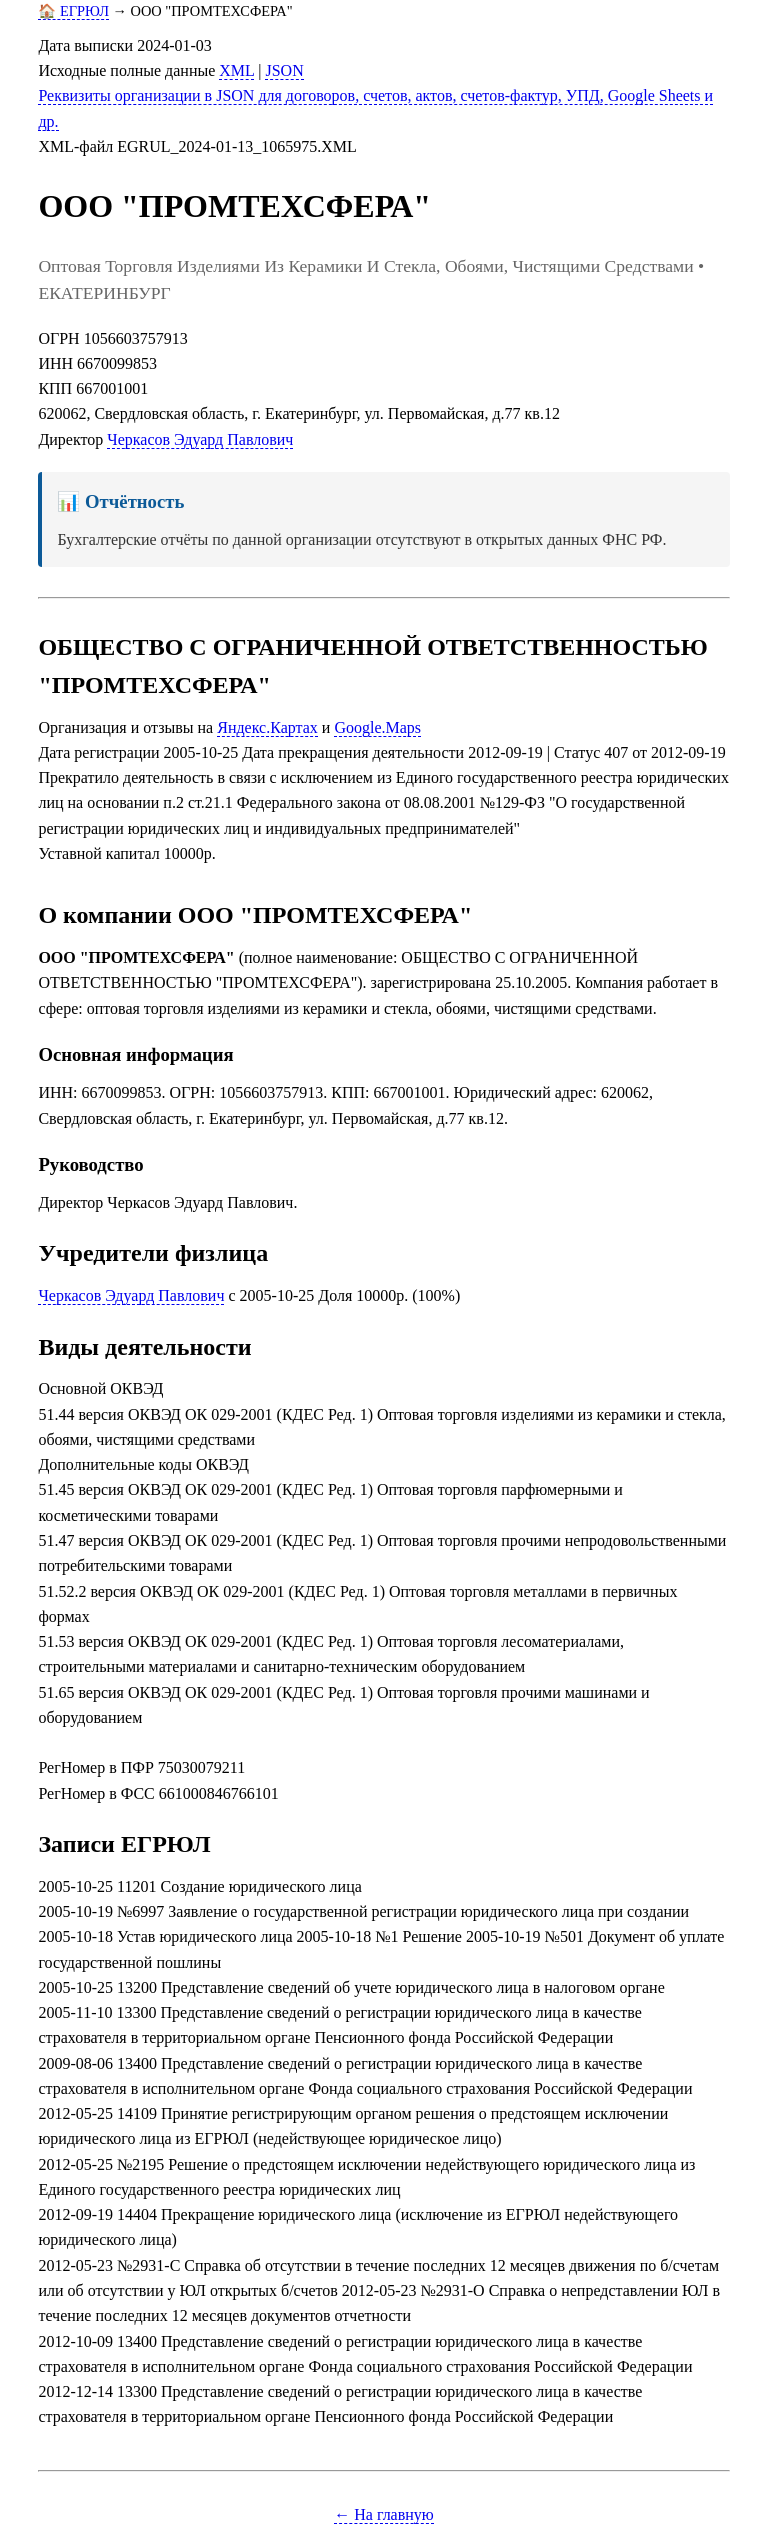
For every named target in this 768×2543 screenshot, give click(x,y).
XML (236, 70)
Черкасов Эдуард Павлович (200, 439)
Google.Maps (377, 727)
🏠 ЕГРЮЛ (73, 11)
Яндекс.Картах (267, 727)
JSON (284, 70)
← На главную (384, 2514)
